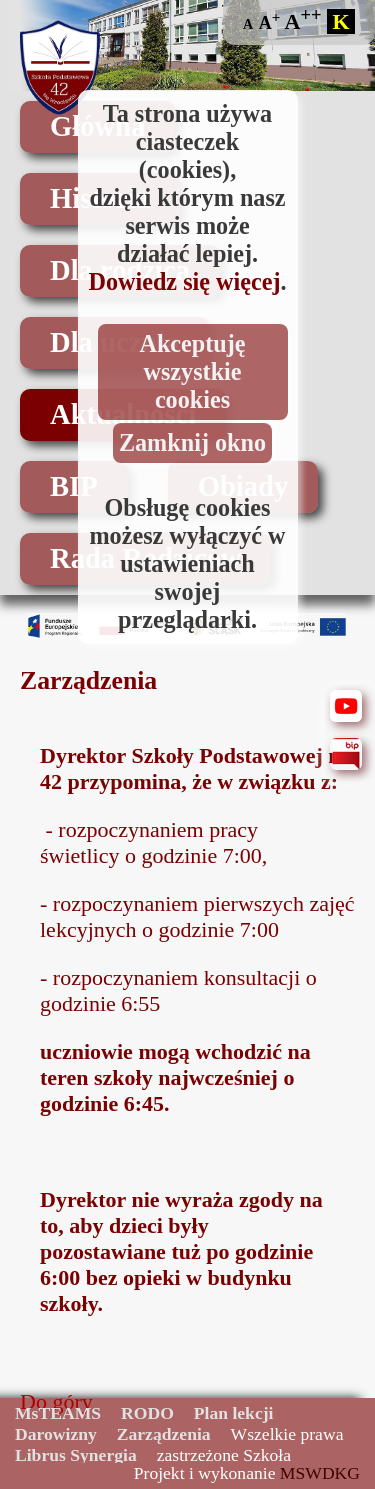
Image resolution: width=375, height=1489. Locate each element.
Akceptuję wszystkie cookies (192, 371)
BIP (74, 486)
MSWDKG (320, 1473)
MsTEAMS (58, 1413)
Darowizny (56, 1434)
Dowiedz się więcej (184, 281)
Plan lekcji (234, 1413)
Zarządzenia (164, 1434)
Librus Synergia (76, 1455)
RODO (147, 1413)
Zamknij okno (192, 442)
